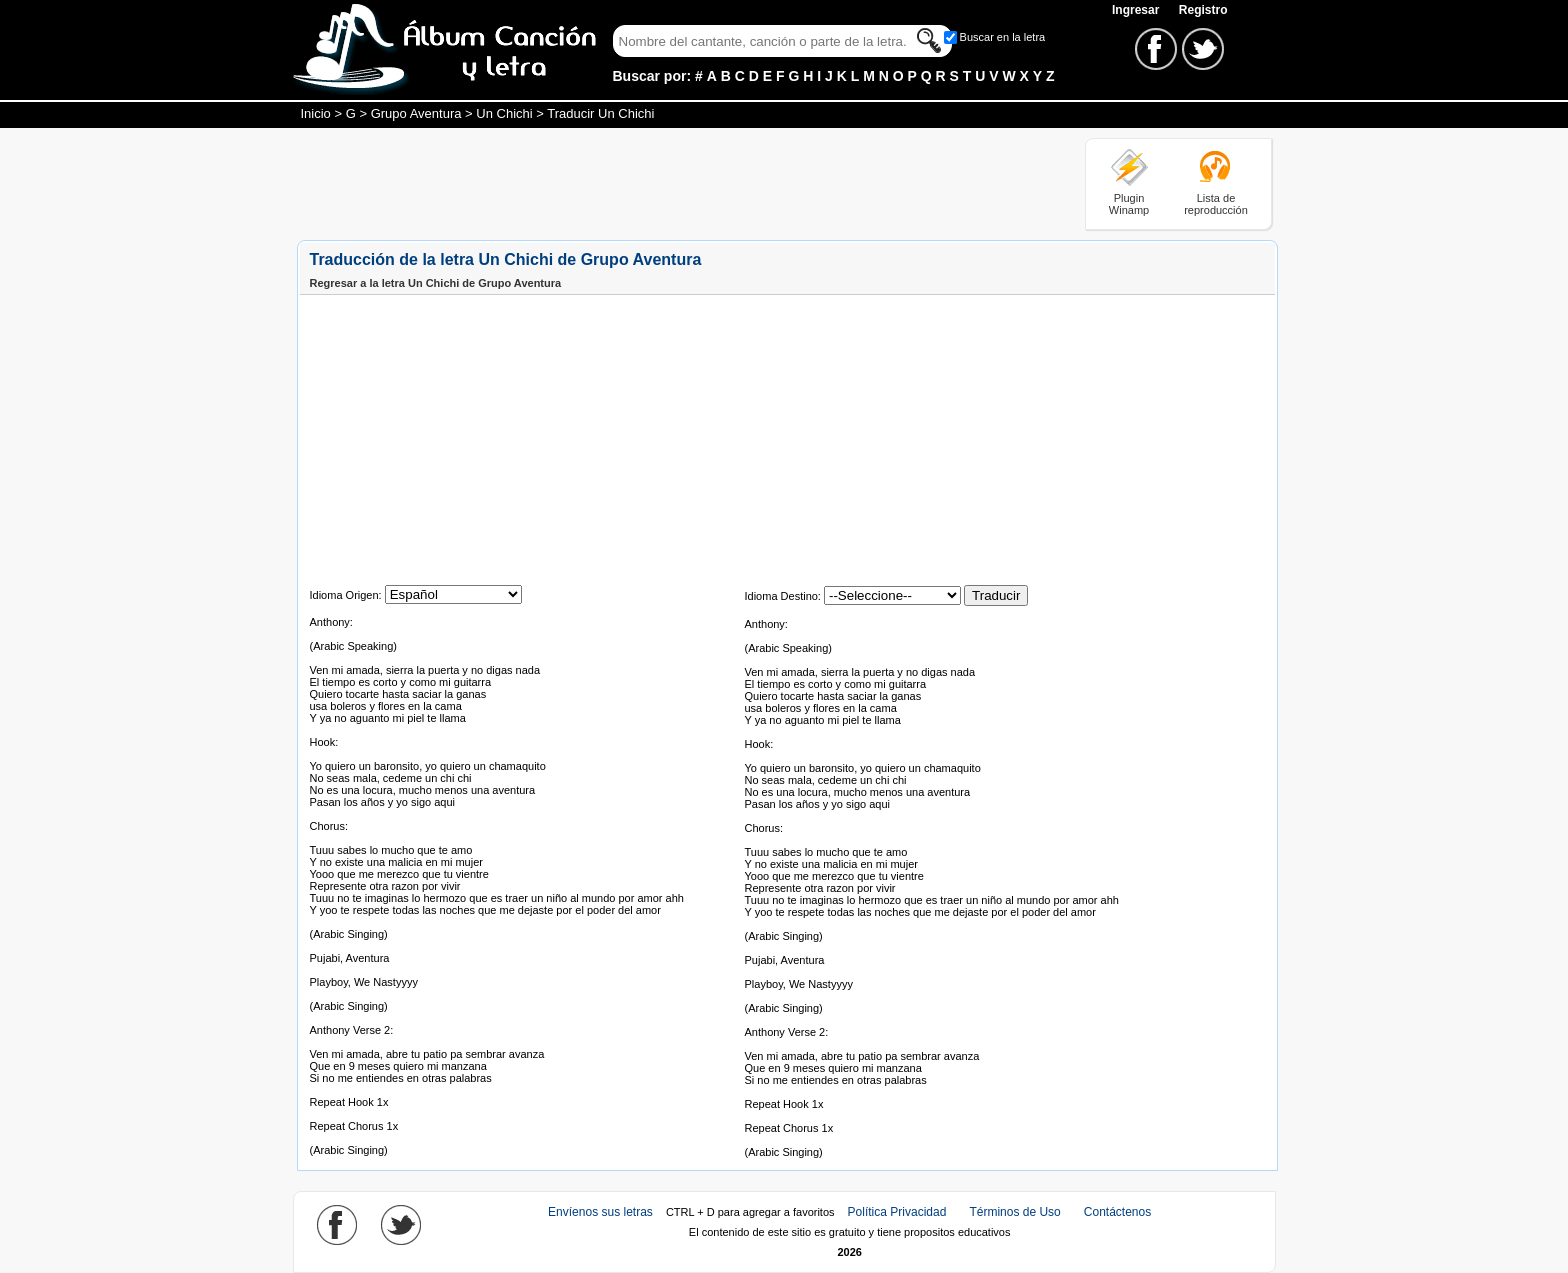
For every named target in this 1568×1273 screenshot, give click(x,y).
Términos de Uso (1014, 1212)
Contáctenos (1117, 1212)
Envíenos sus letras (600, 1212)
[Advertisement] (661, 183)
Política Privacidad (897, 1212)
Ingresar (1137, 10)
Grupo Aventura (416, 113)
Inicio (316, 113)
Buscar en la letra (1003, 37)
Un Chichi (504, 113)
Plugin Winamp (1129, 204)
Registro (1203, 10)
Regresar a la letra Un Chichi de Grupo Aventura (436, 283)
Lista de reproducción (1216, 204)
